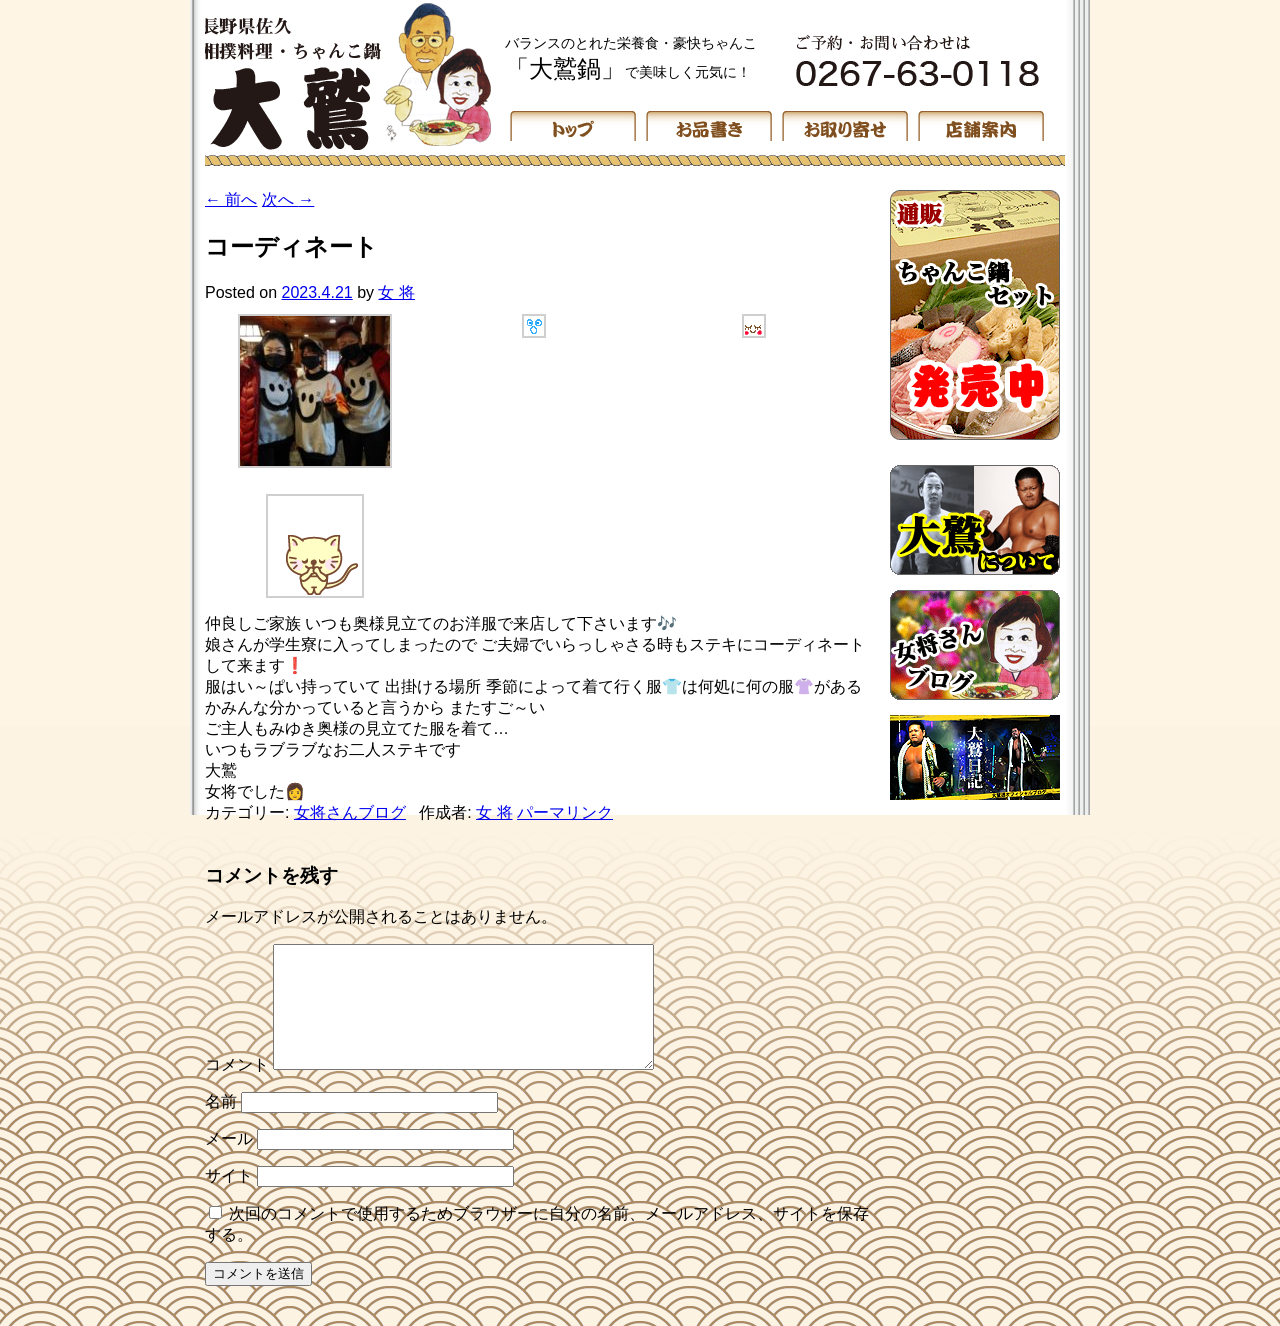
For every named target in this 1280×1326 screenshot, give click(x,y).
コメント (237, 1088)
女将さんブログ (350, 812)
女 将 (396, 292)
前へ (231, 199)
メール (229, 1162)
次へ (288, 199)
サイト (229, 1199)
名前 (221, 1125)
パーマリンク (565, 812)
